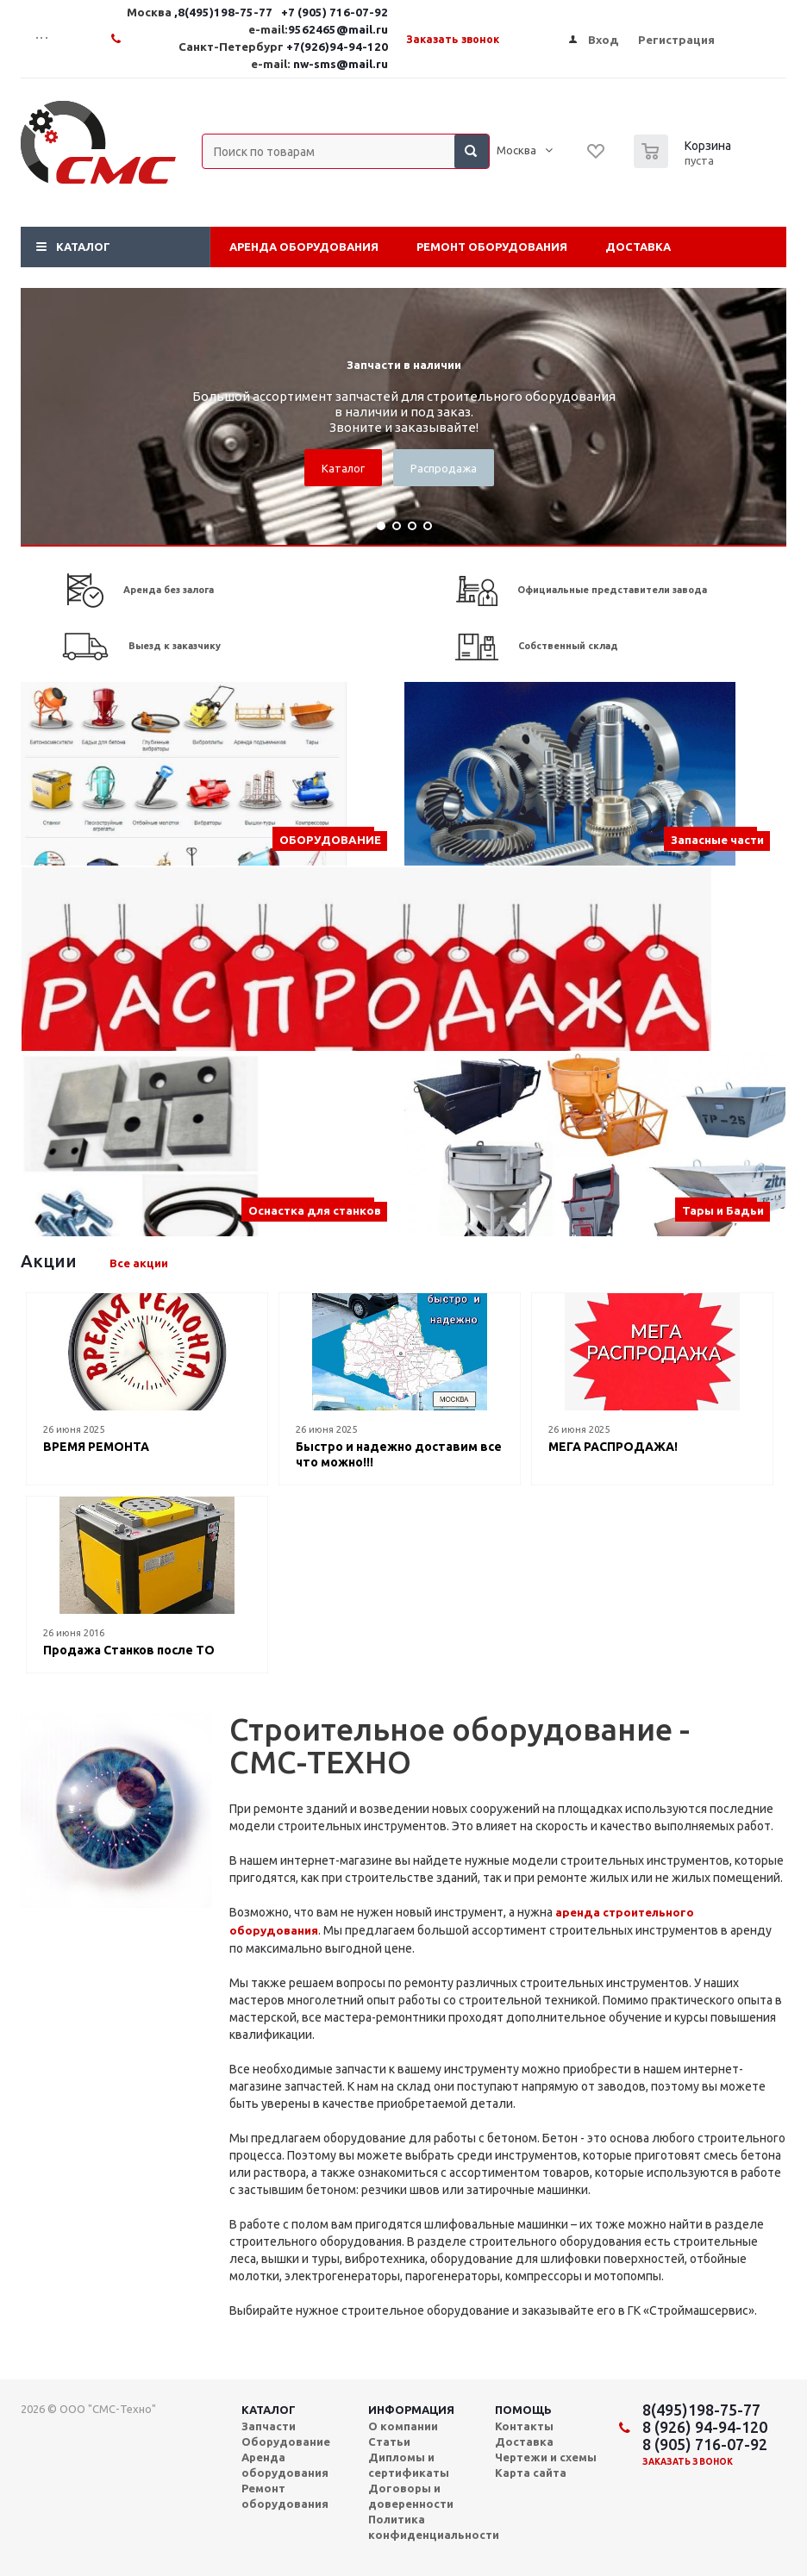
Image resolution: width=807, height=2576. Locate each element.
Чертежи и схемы (546, 2457)
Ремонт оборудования (491, 247)
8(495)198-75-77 (701, 2409)
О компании (403, 2426)
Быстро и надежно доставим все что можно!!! (399, 1454)
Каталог (83, 247)
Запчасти (268, 2426)
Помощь (523, 2410)
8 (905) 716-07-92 (704, 2444)
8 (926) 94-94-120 (704, 2426)
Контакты (524, 2426)
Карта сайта (530, 2473)
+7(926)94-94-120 (337, 47)
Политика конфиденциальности (433, 2527)
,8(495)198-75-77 (224, 12)
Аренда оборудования (303, 247)
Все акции (138, 1263)
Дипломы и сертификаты (408, 2465)
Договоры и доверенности (411, 2496)
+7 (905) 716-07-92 (334, 12)
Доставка (638, 247)
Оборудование (285, 2441)
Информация (411, 2410)
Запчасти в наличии (404, 365)
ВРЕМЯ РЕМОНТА (96, 1447)
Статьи (389, 2441)
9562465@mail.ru (338, 29)
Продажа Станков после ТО (129, 1650)
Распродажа (443, 468)
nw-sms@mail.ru (340, 64)
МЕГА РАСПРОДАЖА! (613, 1447)
